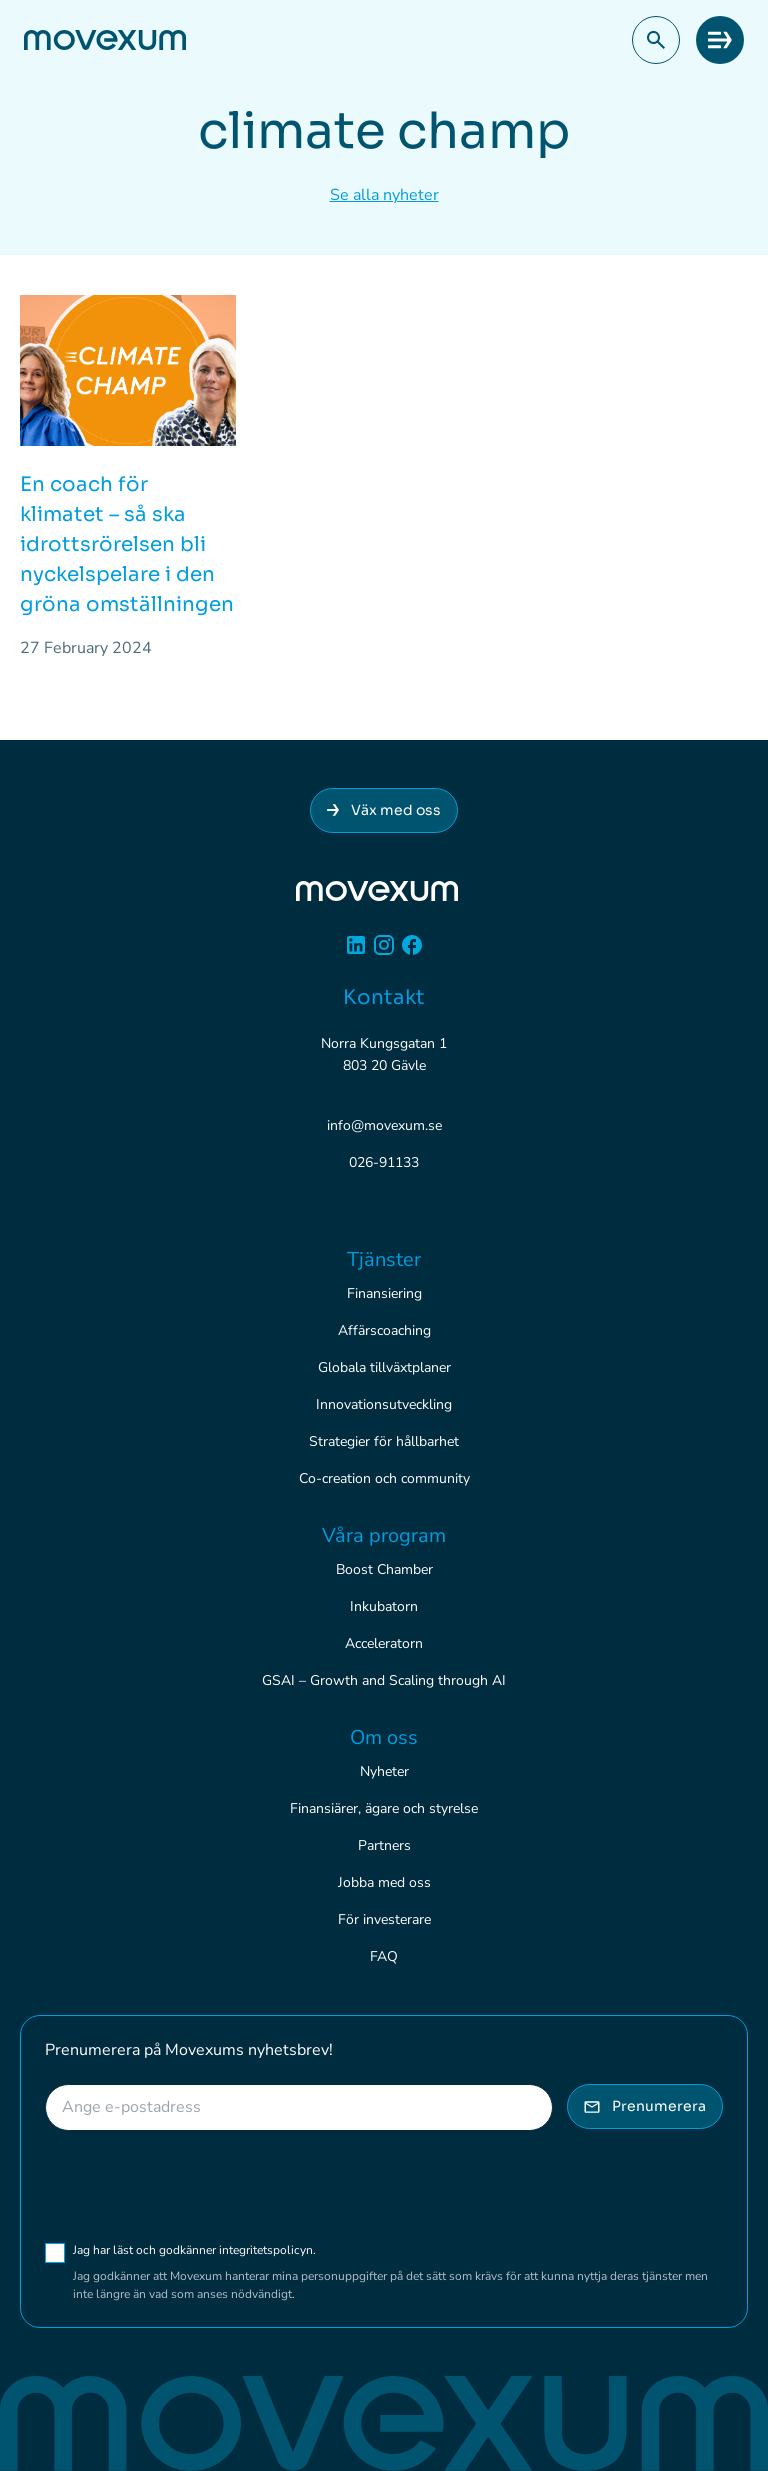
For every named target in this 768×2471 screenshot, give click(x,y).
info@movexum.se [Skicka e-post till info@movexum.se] (384, 1125)
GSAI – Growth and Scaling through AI (384, 1680)
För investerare (384, 1919)
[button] (656, 40)
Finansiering (384, 1293)
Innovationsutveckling (384, 1404)
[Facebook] (412, 952)
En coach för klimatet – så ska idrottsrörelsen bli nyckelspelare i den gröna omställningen (127, 544)
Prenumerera (645, 2106)
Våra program (384, 1535)
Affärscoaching (384, 1330)
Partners (384, 1845)
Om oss (384, 1737)
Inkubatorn (384, 1606)
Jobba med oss (384, 1882)
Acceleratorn (384, 1643)
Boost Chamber (384, 1569)
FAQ (384, 1956)
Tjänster (384, 1259)
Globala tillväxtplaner (384, 1367)
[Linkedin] (356, 952)
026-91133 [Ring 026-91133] (384, 1162)
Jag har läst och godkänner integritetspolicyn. (222, 2250)
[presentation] (197, 2186)
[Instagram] (384, 952)
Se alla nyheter (384, 195)
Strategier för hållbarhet (384, 1441)
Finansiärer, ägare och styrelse (384, 1808)
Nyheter (384, 1771)
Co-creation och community (384, 1478)
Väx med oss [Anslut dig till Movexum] (384, 810)
